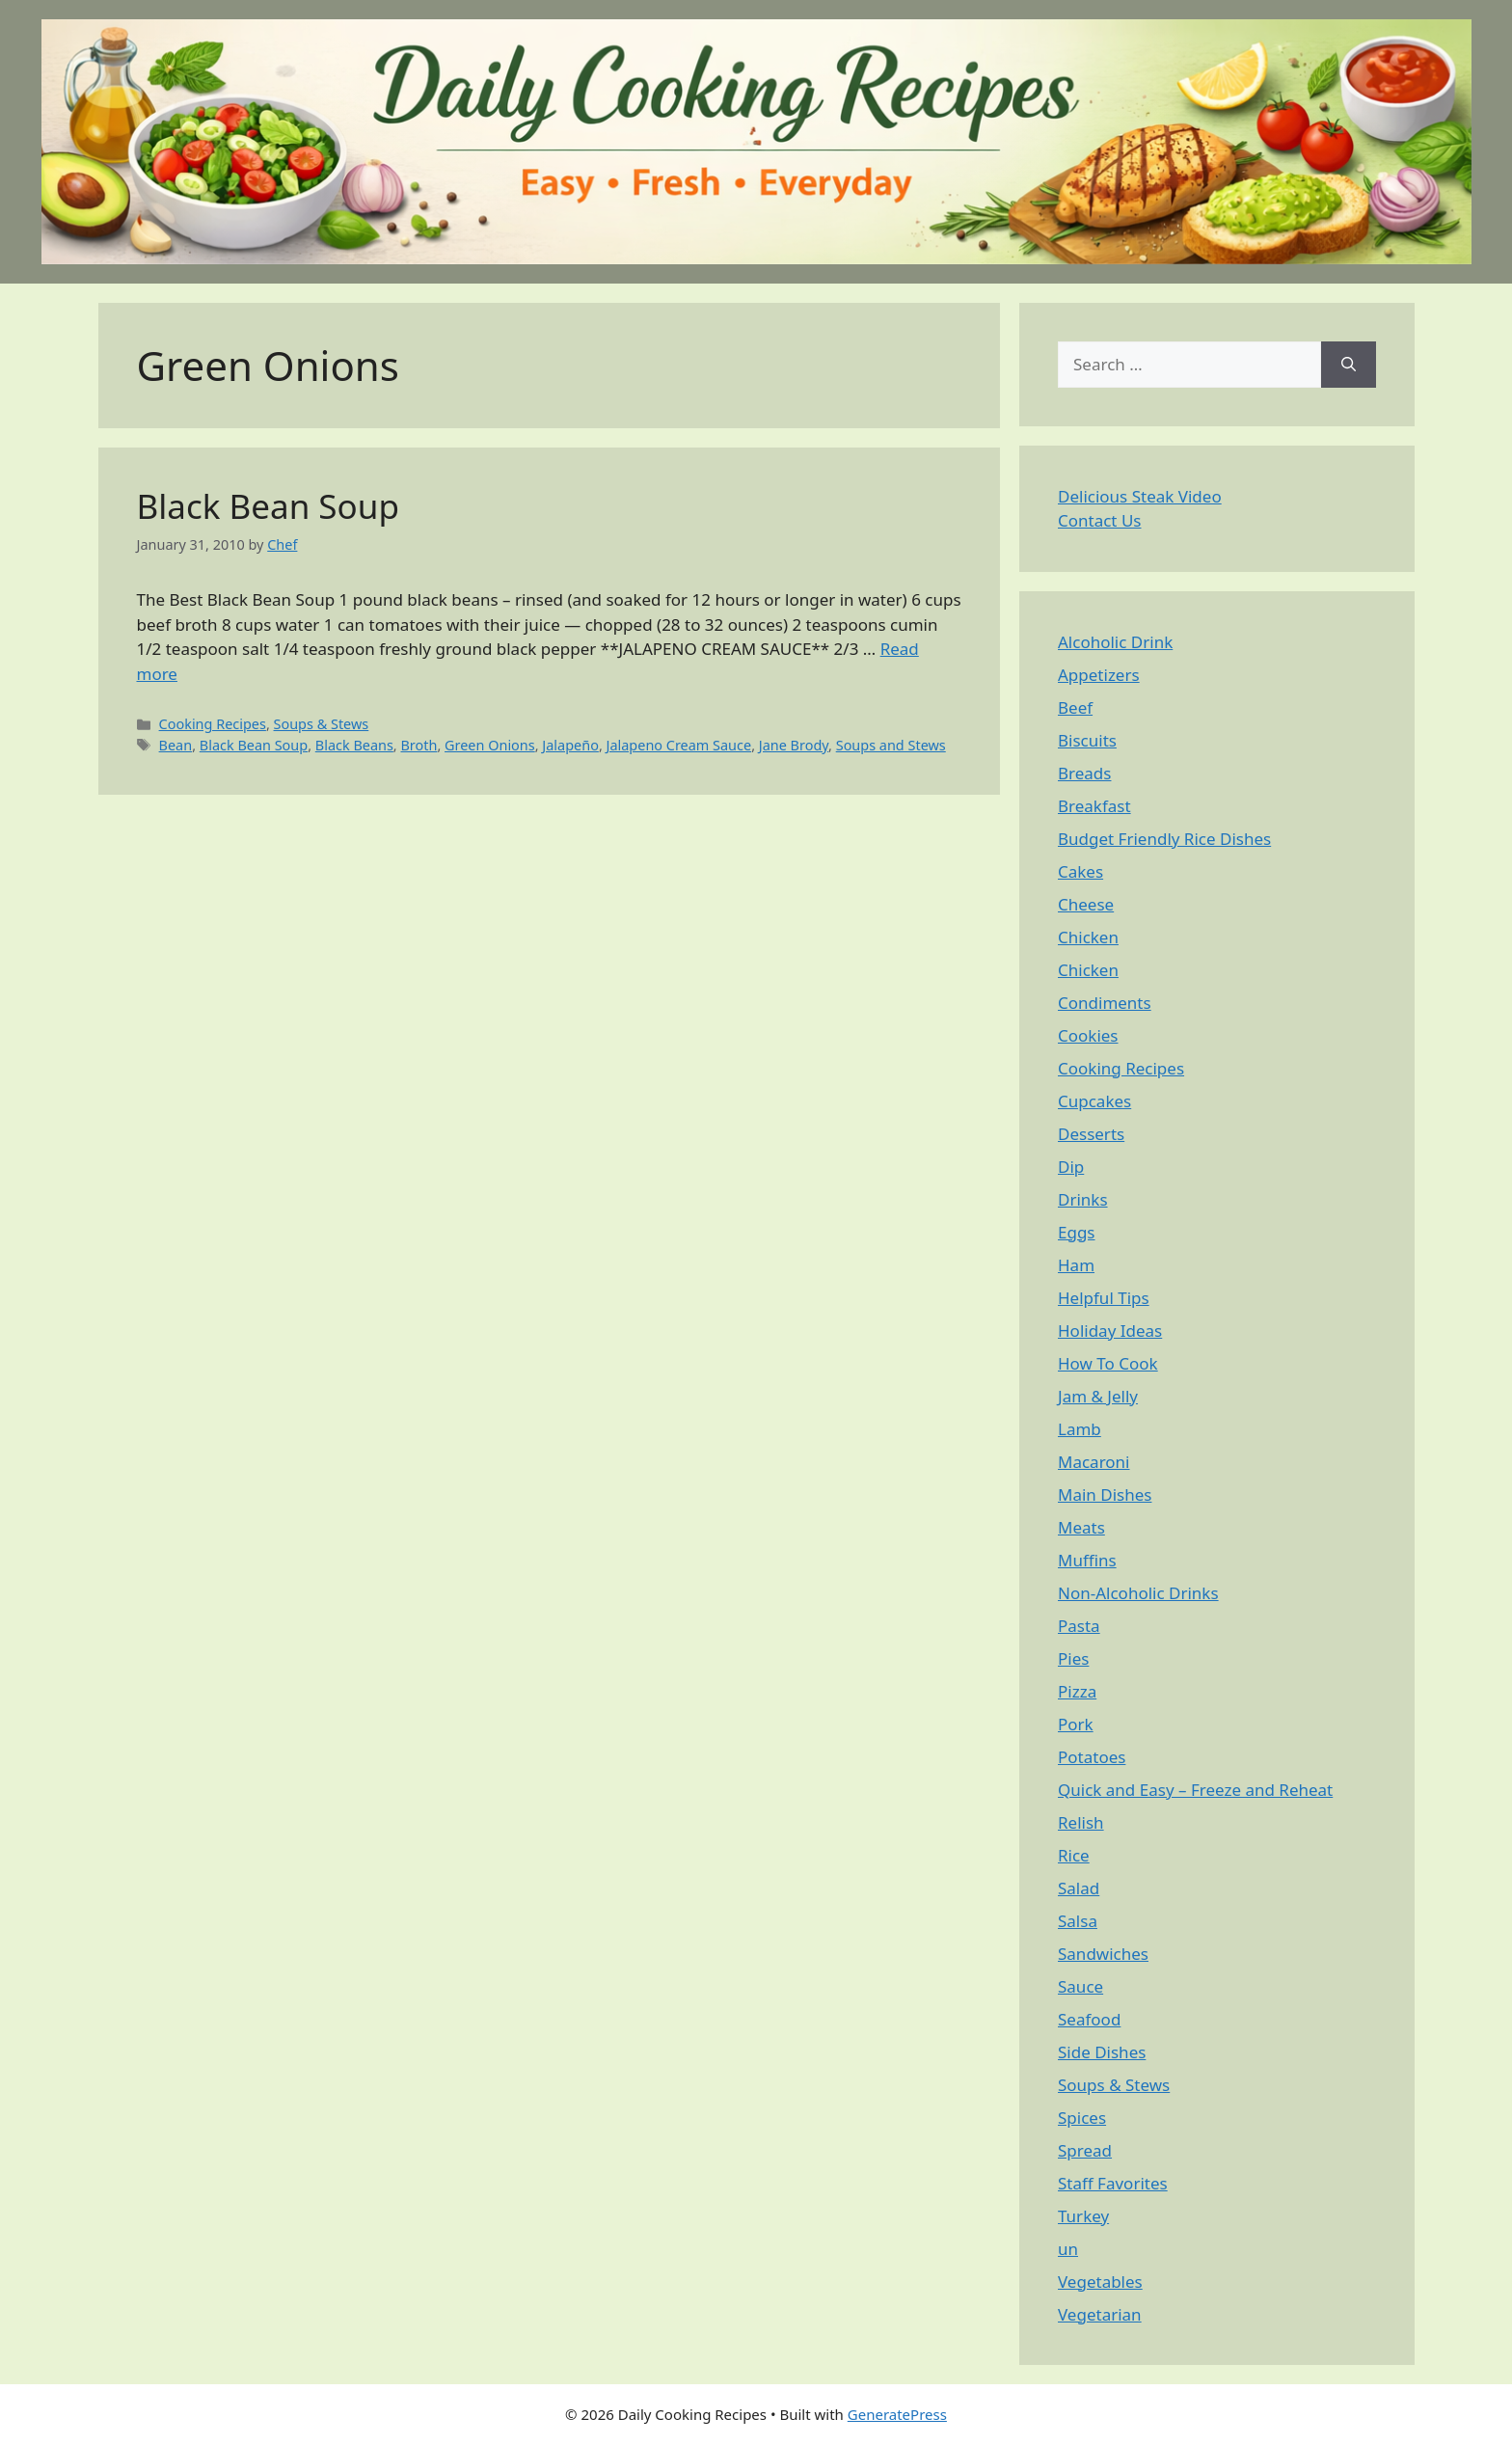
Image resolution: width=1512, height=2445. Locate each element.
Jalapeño (570, 745)
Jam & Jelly (1098, 1396)
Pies (1073, 1658)
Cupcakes (1094, 1101)
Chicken (1088, 937)
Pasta (1079, 1626)
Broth (418, 745)
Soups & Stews (321, 724)
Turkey (1083, 2216)
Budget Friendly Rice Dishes (1164, 839)
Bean (176, 745)
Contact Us (1100, 520)
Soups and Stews (891, 745)
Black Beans (354, 745)
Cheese (1086, 904)
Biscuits (1087, 740)
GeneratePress (897, 2414)
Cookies (1088, 1035)
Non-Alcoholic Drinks (1138, 1593)
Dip (1071, 1166)
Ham (1076, 1265)
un (1068, 2249)
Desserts (1091, 1134)
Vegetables (1100, 2281)
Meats (1081, 1527)
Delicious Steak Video (1140, 496)
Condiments (1104, 1003)
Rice (1074, 1855)
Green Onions (490, 745)
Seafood (1089, 2019)
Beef (1075, 707)
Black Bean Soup (268, 506)
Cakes (1080, 871)
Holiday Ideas (1110, 1330)
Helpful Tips (1103, 1298)
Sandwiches (1103, 1953)
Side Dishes (1102, 2052)
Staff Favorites (1113, 2183)
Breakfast (1094, 806)
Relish (1081, 1822)
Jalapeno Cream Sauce (679, 745)
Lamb (1079, 1429)
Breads (1084, 773)
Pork (1076, 1724)
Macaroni (1094, 1462)
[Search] (1348, 364)
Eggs (1076, 1232)
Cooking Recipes (212, 724)
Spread (1085, 2150)
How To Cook (1108, 1363)
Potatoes (1091, 1757)
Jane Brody (793, 745)
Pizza (1077, 1691)
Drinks (1083, 1199)
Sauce (1080, 1986)
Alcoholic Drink (1115, 642)
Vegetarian (1100, 2314)
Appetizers (1099, 675)
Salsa (1077, 1921)
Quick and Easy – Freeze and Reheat (1195, 1790)
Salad (1078, 1888)
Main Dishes (1104, 1494)
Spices (1082, 2117)
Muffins (1087, 1560)
